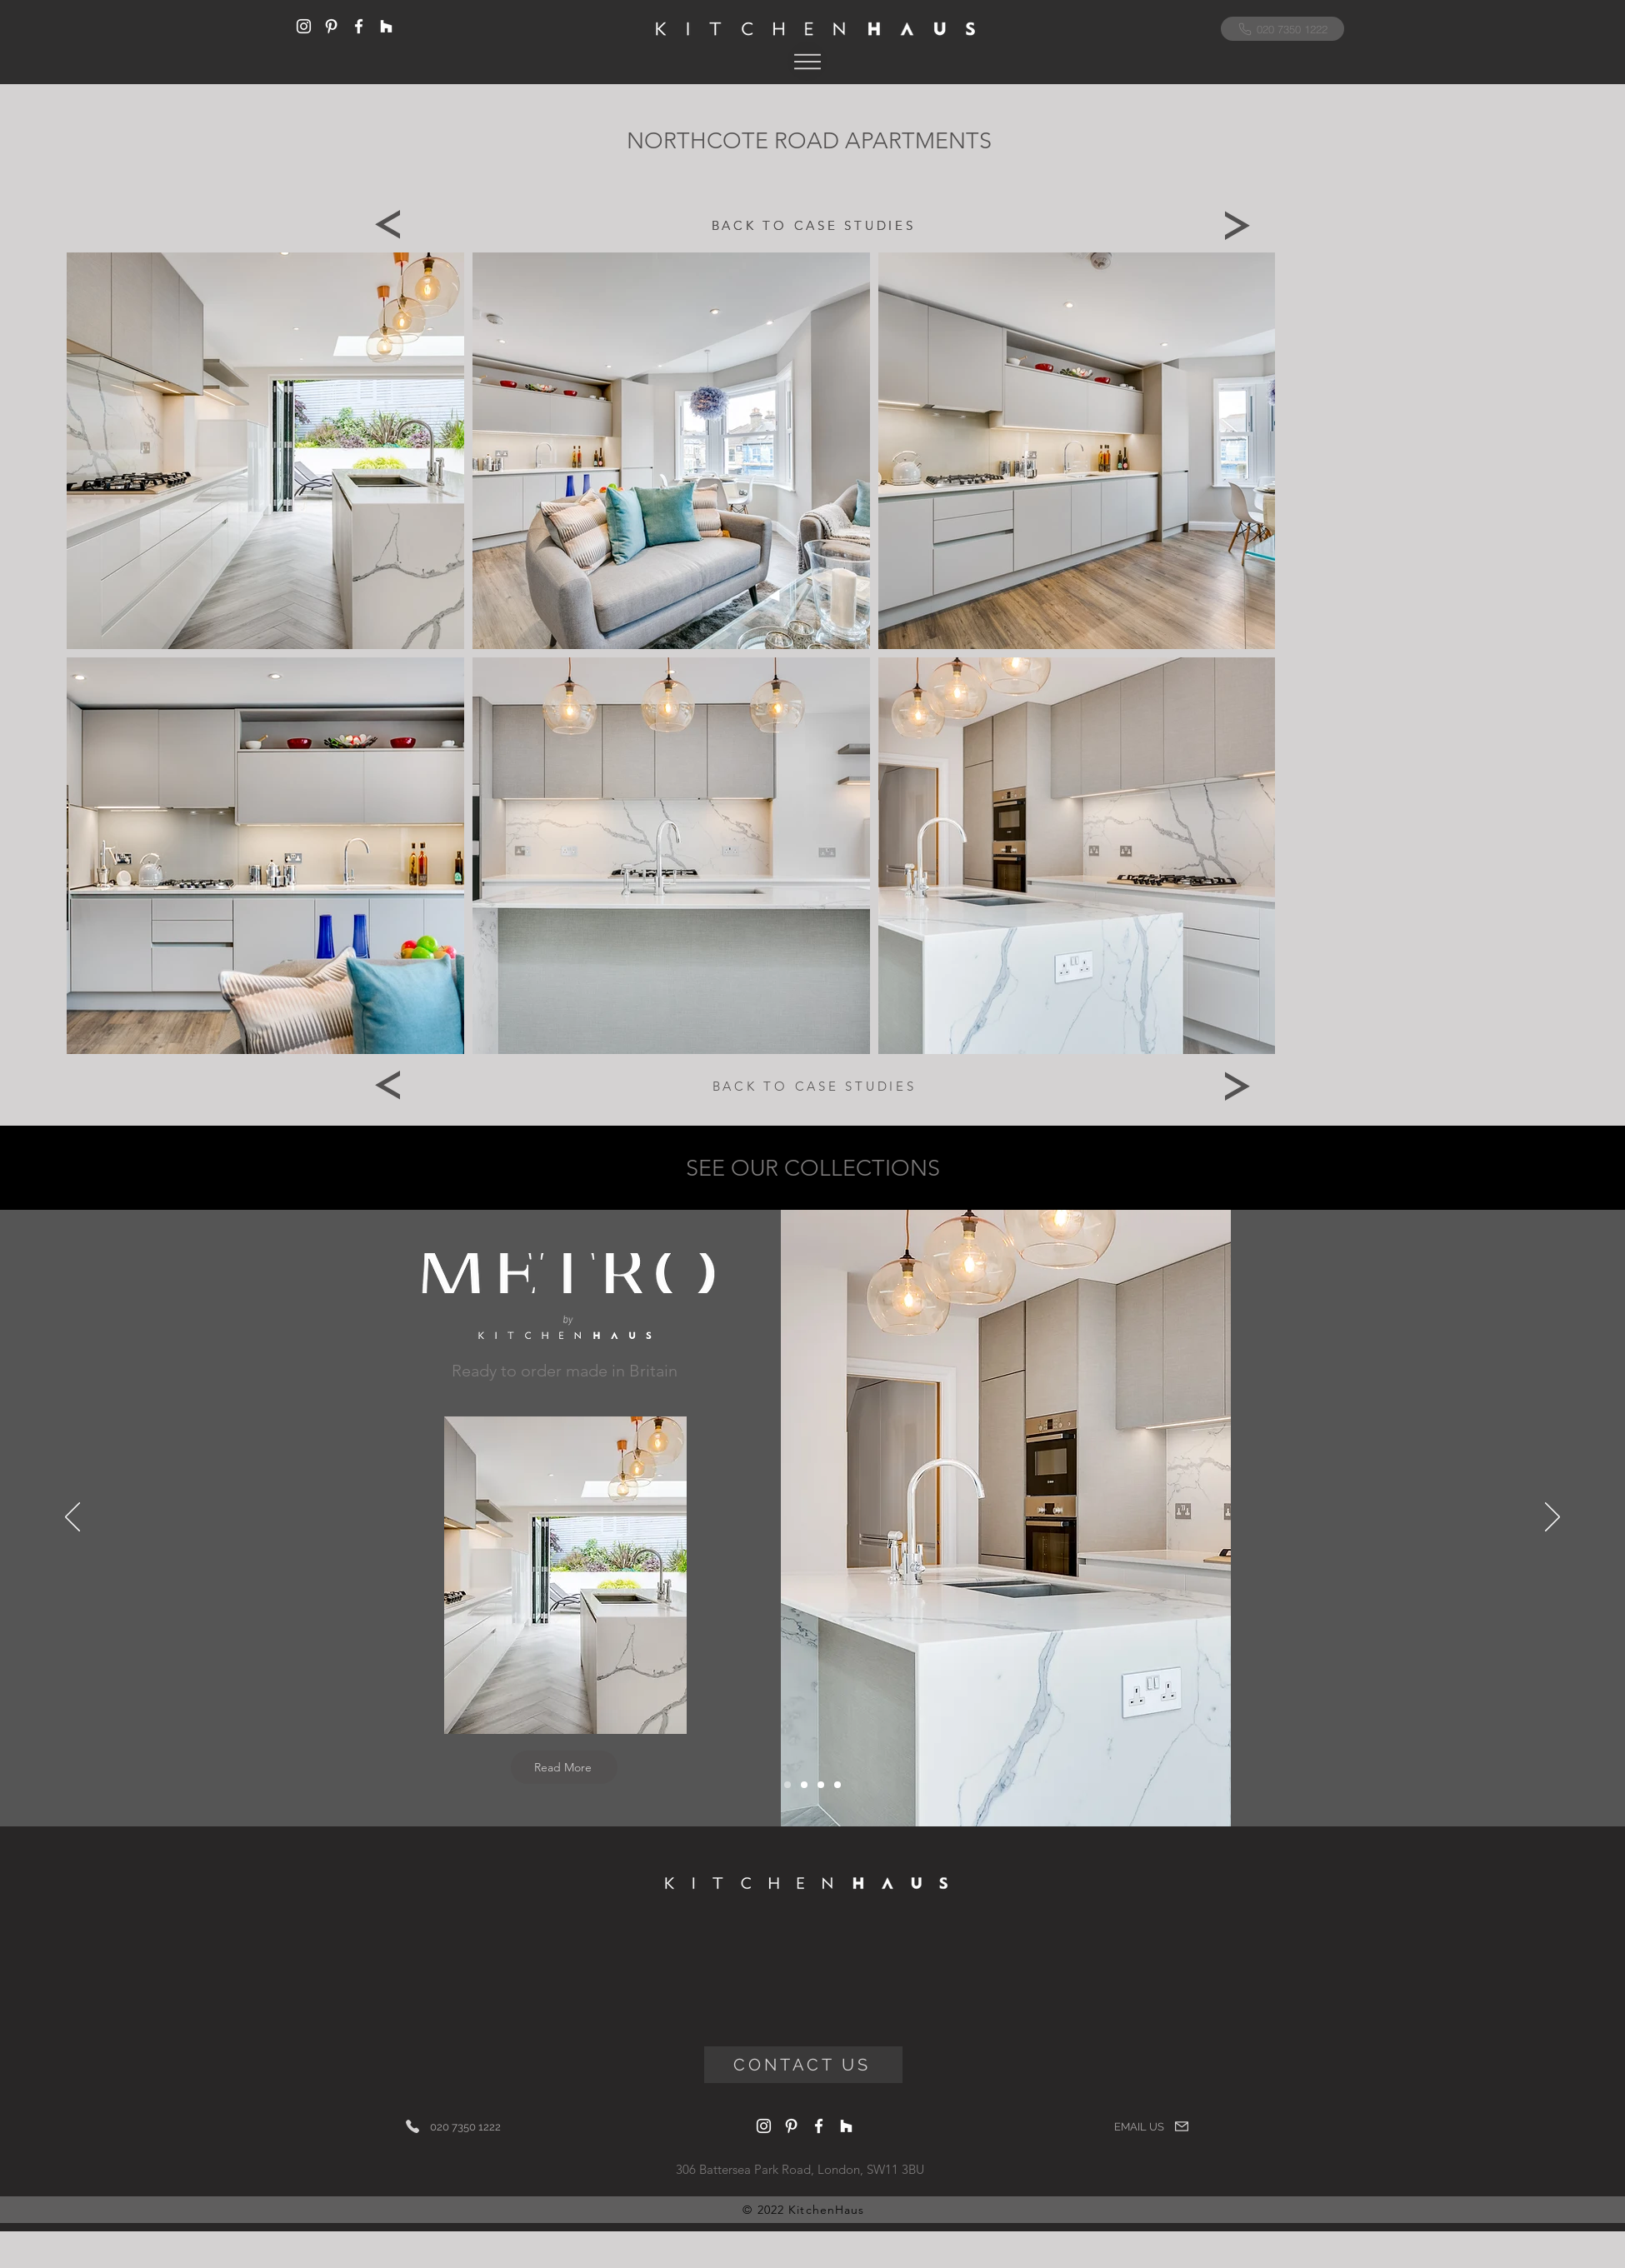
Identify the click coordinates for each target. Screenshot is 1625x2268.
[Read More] (564, 1767)
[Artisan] (837, 1784)
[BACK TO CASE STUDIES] (813, 224)
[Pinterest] (331, 26)
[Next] (1237, 225)
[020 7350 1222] (1282, 29)
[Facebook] (358, 26)
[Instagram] (303, 26)
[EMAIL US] (1152, 2126)
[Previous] (387, 225)
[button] (807, 61)
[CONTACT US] (803, 2064)
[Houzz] (386, 26)
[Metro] (787, 1784)
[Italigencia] (804, 1784)
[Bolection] (821, 1784)
